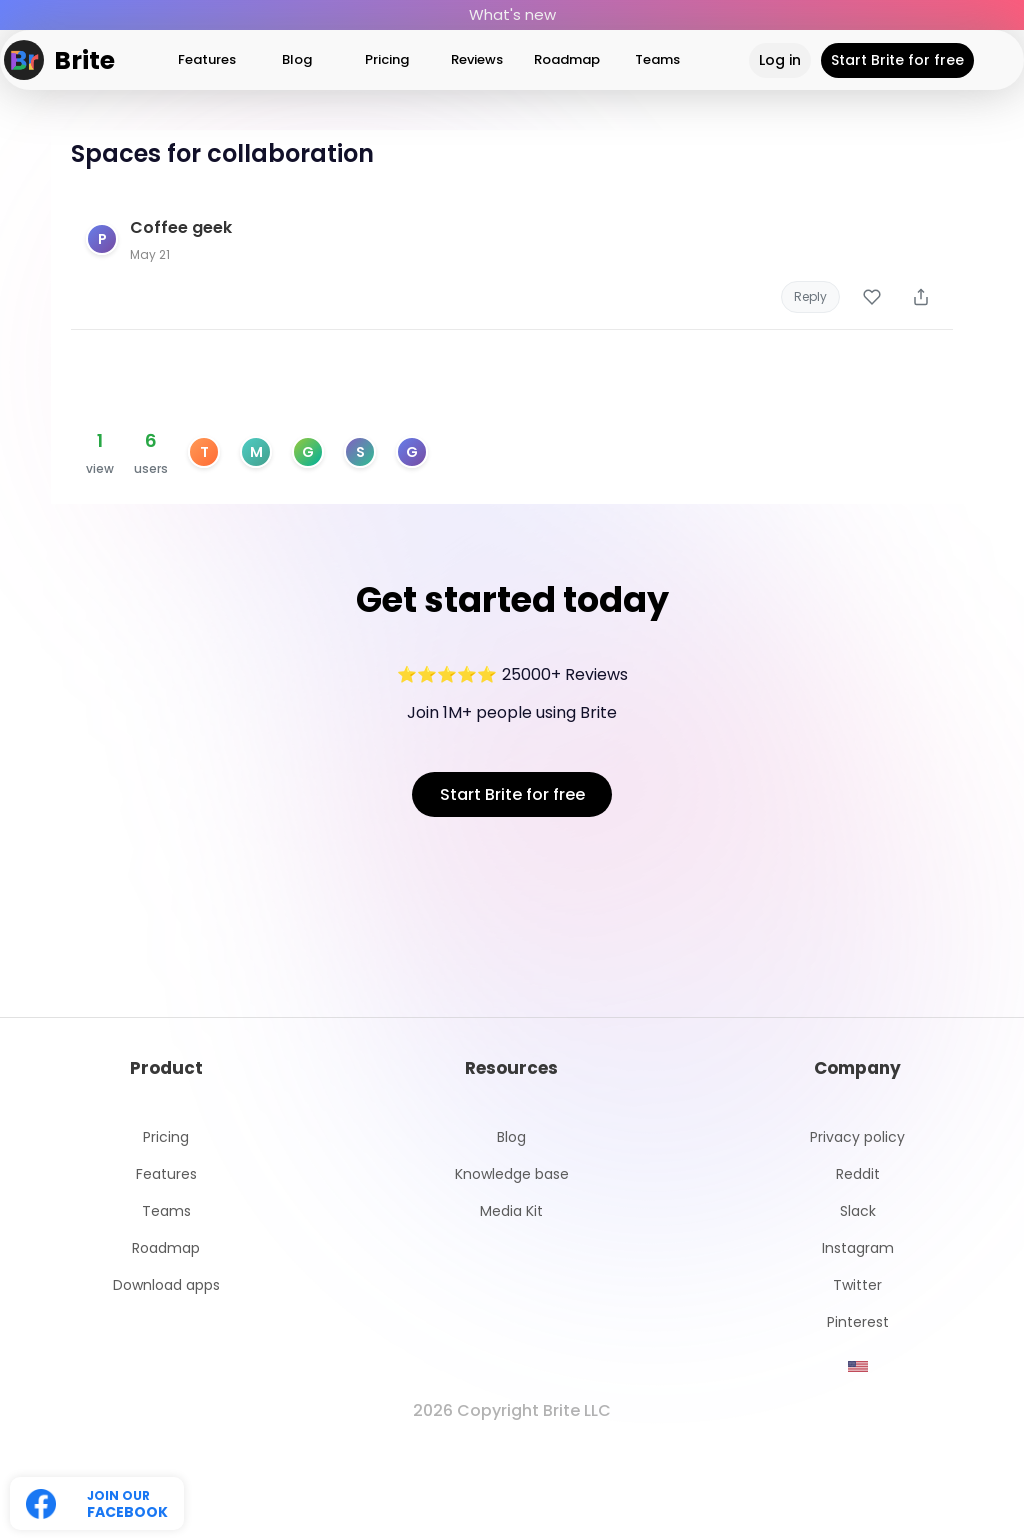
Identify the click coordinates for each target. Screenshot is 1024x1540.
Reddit (858, 1174)
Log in (780, 60)
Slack (858, 1211)
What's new (512, 14)
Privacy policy (857, 1137)
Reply (810, 296)
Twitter (857, 1285)
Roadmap (567, 59)
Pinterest (858, 1322)
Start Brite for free (897, 60)
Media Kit (511, 1211)
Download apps (166, 1285)
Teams (657, 59)
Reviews (477, 59)
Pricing (387, 59)
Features (207, 59)
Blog (297, 59)
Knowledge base (512, 1174)
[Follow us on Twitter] (97, 1503)
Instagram (858, 1248)
